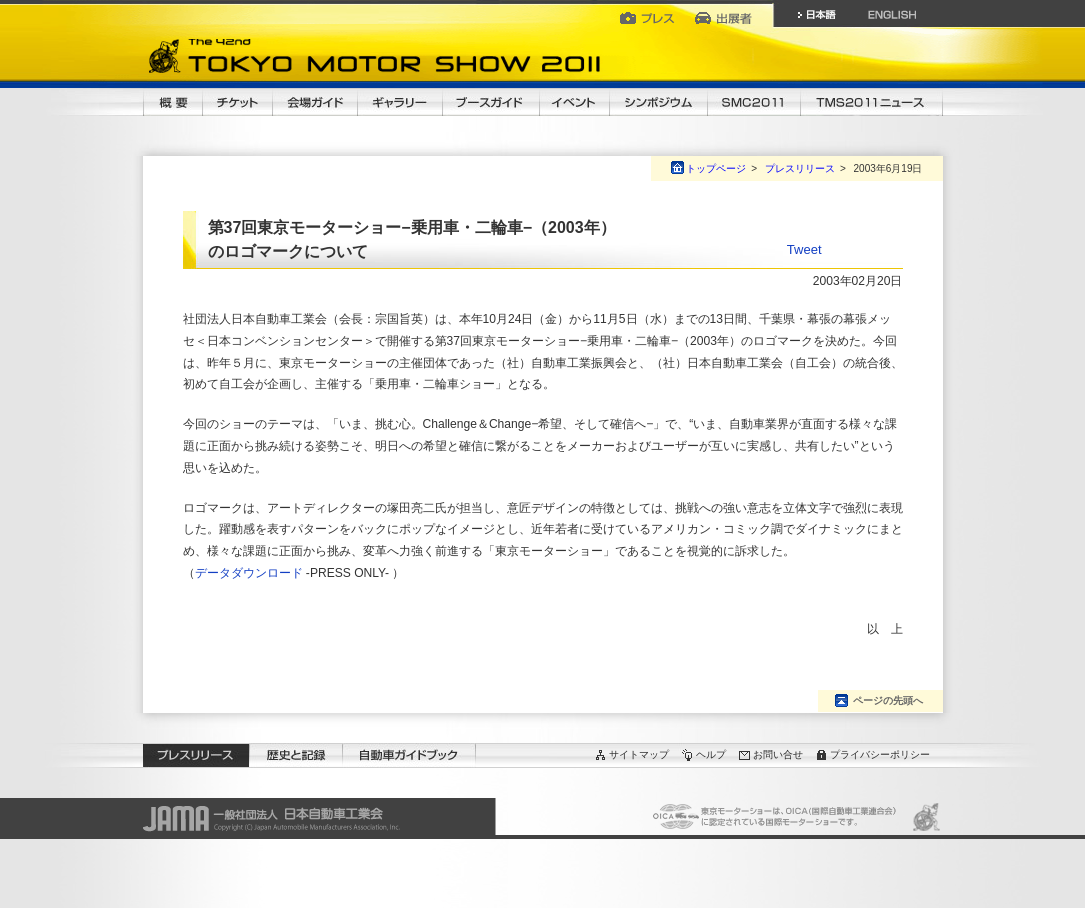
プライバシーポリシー (880, 754)
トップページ (716, 168)
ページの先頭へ (888, 700)
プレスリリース (800, 168)
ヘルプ (711, 754)
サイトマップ (639, 754)
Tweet (804, 249)
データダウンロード (249, 573)
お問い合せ (778, 754)
